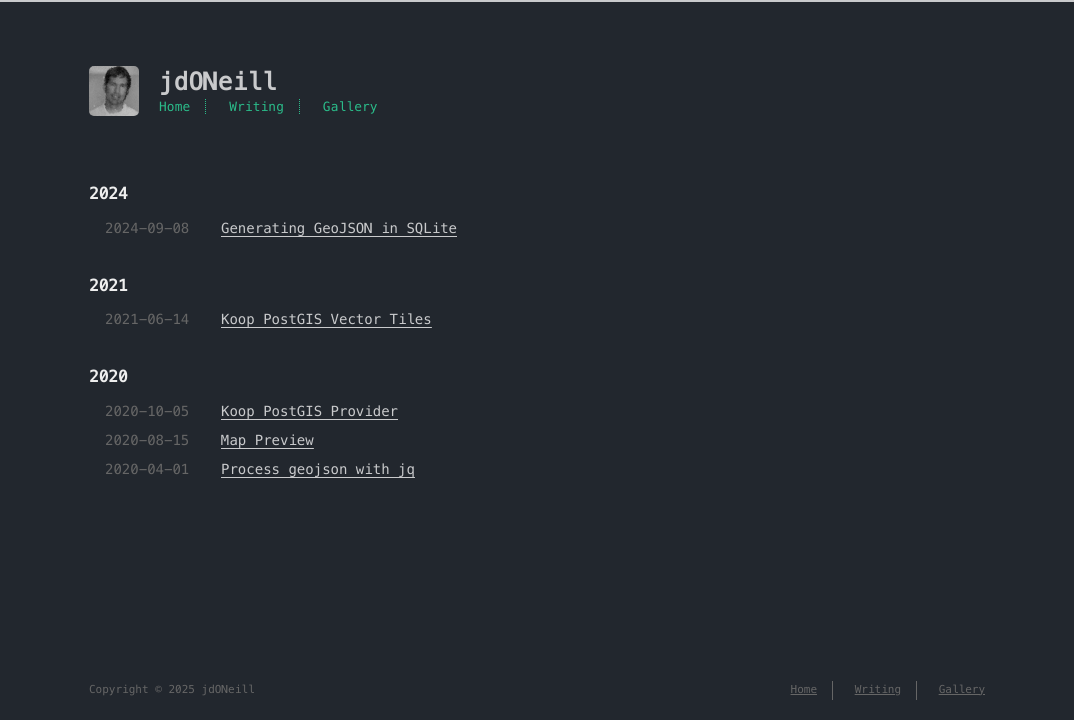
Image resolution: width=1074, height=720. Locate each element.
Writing (256, 106)
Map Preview (267, 440)
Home (174, 106)
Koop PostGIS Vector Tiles (326, 319)
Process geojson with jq (318, 469)
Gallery (350, 106)
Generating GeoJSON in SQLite (339, 228)
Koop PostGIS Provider (309, 411)
